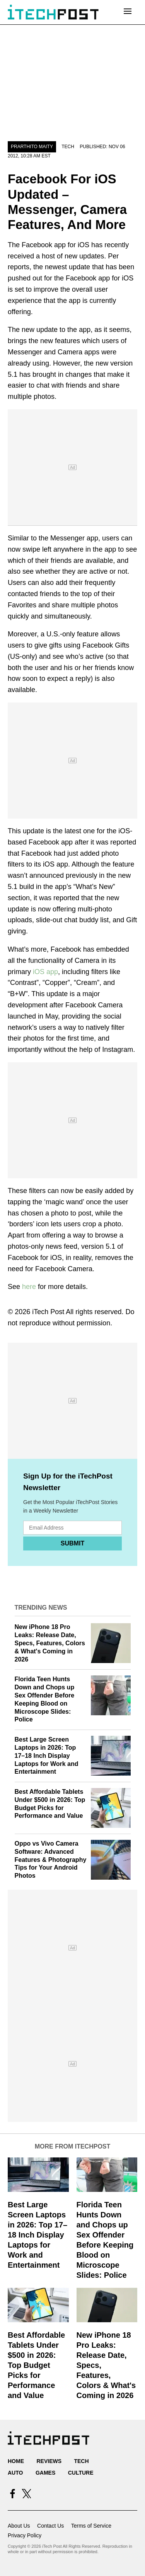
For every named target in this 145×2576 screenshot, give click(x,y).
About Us (19, 2526)
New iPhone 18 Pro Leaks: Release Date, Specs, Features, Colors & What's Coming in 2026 (50, 1643)
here (29, 1287)
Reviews (48, 2461)
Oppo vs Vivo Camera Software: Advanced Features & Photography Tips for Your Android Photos (51, 1859)
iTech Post (48, 1312)
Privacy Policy (24, 2535)
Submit (72, 1543)
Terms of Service (91, 2526)
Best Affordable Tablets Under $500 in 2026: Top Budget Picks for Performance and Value (36, 2365)
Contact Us (50, 2526)
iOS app (45, 972)
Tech (67, 146)
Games (45, 2473)
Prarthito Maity (32, 146)
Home (16, 2461)
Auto (15, 2473)
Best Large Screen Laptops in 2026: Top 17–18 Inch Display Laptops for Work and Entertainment (46, 1755)
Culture (81, 2473)
